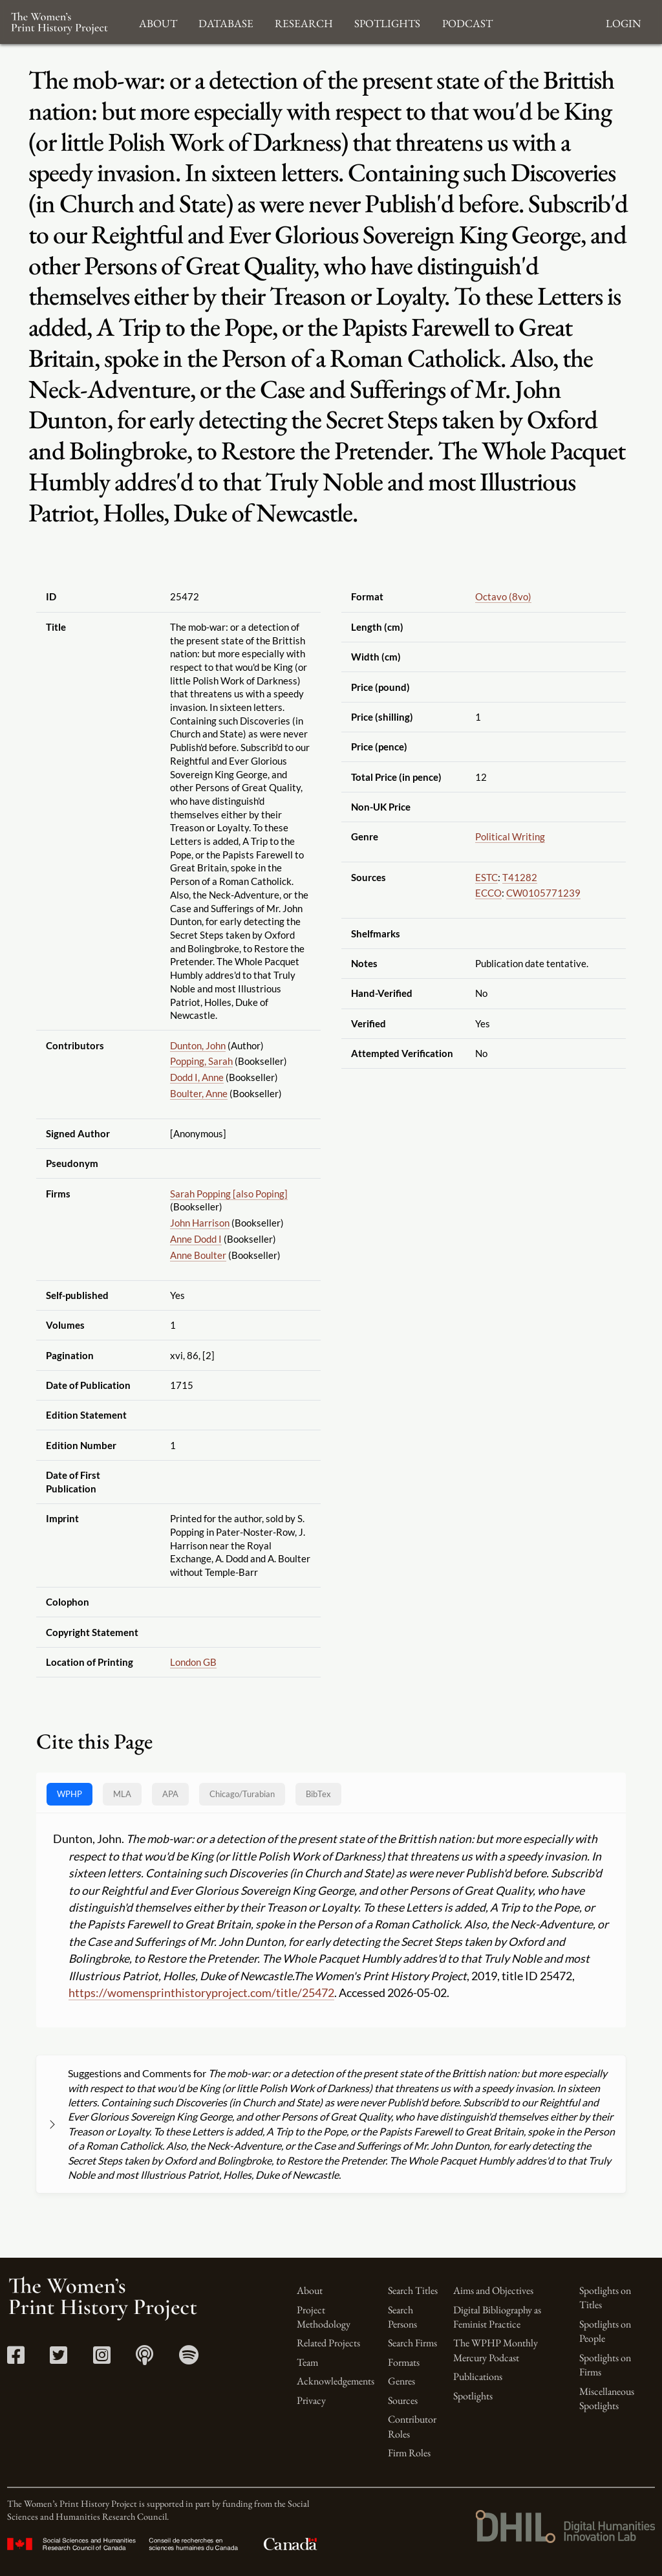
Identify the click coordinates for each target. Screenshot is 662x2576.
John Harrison (200, 1222)
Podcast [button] (467, 22)
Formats (404, 2362)
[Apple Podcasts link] (144, 2359)
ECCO (488, 893)
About (310, 2290)
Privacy (311, 2400)
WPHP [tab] (69, 1794)
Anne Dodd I (196, 1239)
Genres (401, 2381)
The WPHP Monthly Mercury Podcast (495, 2350)
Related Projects (328, 2343)
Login (623, 22)
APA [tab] (170, 1794)
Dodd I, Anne (197, 1077)
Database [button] (225, 22)
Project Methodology (323, 2317)
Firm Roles (409, 2453)
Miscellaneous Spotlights (606, 2398)
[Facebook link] (16, 2359)
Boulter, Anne (199, 1093)
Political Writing (510, 836)
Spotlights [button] (387, 22)
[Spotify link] (188, 2359)
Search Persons (402, 2317)
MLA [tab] (122, 1794)
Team (307, 2362)
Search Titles (413, 2290)
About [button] (158, 22)
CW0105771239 (543, 893)
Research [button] (304, 22)
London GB (193, 1662)
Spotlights (473, 2396)
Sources (403, 2400)
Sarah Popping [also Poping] (229, 1193)
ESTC (486, 877)
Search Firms (412, 2343)
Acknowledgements (335, 2381)
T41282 (519, 877)
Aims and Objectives (493, 2290)
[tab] (242, 1794)
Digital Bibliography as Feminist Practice (497, 2317)
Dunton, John (198, 1045)
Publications (477, 2376)
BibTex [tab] (318, 1794)
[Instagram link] (102, 2359)
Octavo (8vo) (503, 596)
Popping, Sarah (201, 1061)
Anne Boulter (198, 1255)
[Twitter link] (58, 2359)
